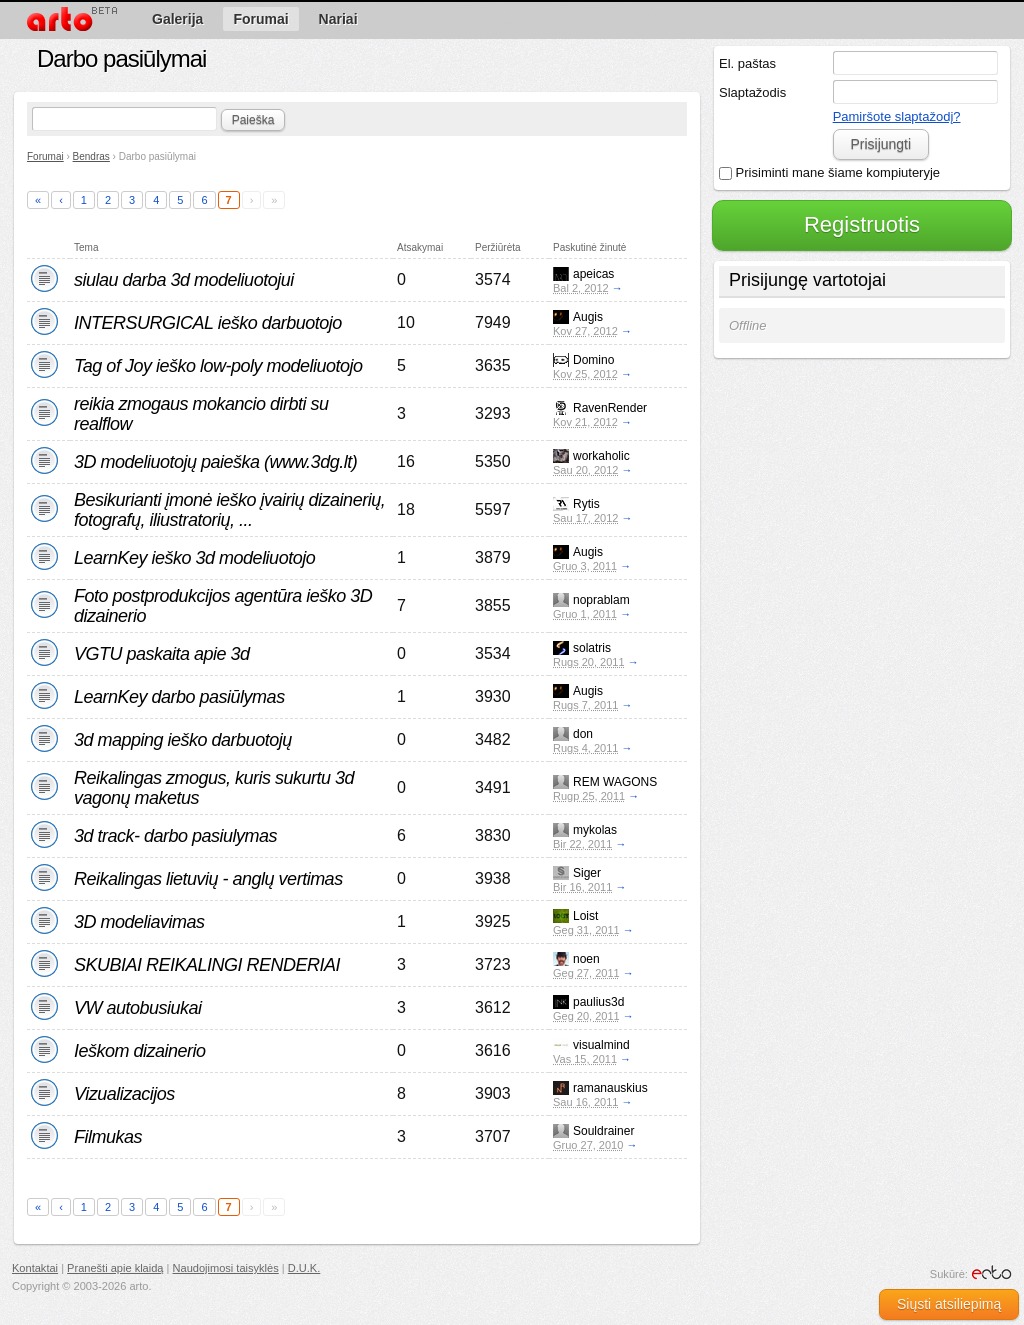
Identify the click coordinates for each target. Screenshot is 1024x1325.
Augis (588, 317)
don (583, 734)
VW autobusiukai (138, 1008)
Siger (587, 873)
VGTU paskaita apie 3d (162, 654)
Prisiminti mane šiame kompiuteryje (829, 172)
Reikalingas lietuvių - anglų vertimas (208, 879)
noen (586, 959)
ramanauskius (610, 1088)
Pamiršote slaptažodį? (897, 116)
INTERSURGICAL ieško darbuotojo (208, 323)
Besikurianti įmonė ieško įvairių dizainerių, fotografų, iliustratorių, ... (229, 510)
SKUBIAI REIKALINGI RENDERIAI (207, 965)
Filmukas (108, 1137)
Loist (585, 916)
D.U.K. (304, 1268)
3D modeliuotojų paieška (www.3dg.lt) (215, 462)
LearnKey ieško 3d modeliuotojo (194, 558)
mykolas (595, 830)
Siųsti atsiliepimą (949, 1304)
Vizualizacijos (124, 1094)
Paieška (253, 120)
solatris (592, 648)
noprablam (601, 600)
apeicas (593, 274)
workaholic (601, 456)
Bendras (91, 156)
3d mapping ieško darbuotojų (183, 740)
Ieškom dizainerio (140, 1051)
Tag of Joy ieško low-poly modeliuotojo (218, 366)
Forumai (45, 156)
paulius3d (598, 1002)
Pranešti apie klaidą (115, 1268)
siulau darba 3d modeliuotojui (184, 280)
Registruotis (862, 224)
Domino (593, 360)
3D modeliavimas (139, 922)
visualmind (601, 1045)
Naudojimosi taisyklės (226, 1268)
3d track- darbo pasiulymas (175, 836)
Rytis (586, 504)
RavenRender (610, 408)
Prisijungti (880, 144)
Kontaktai (35, 1268)
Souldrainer (603, 1131)
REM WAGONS (615, 782)
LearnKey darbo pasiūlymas (179, 697)
